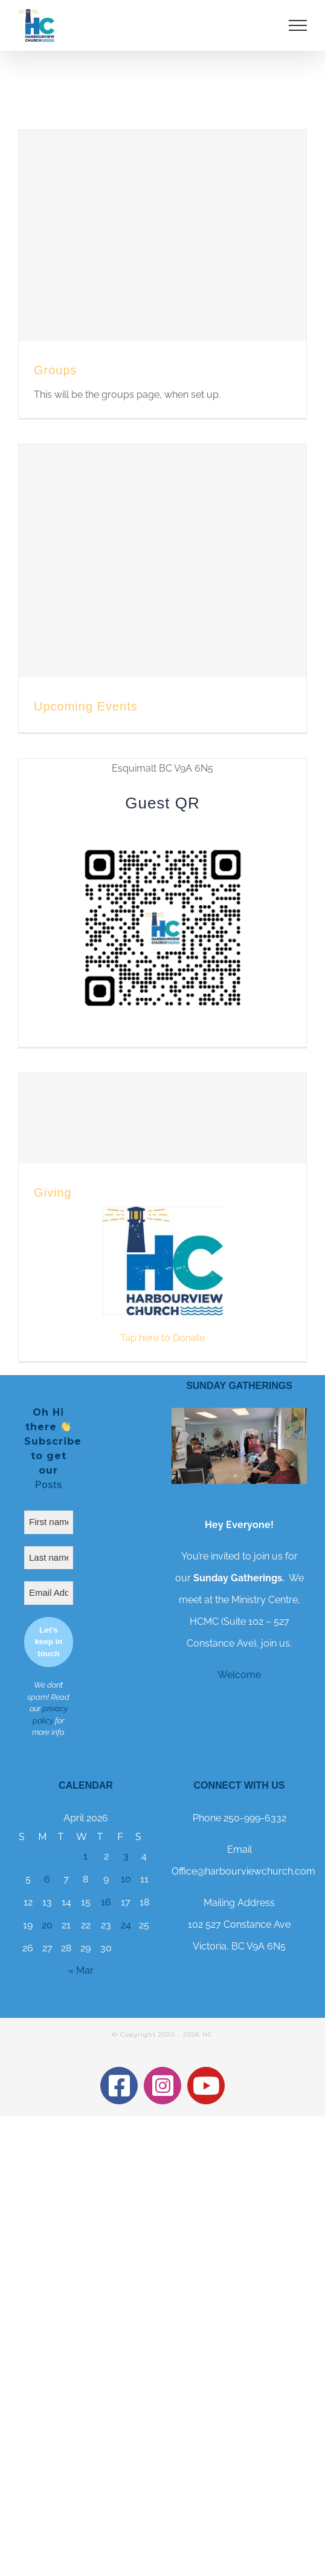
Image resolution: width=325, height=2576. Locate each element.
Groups (55, 370)
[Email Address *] (48, 1593)
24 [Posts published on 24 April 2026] (126, 1925)
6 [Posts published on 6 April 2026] (47, 1879)
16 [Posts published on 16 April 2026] (106, 1902)
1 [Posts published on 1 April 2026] (85, 1856)
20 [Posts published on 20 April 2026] (47, 1925)
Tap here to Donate (162, 1338)
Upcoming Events (86, 706)
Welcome (239, 1674)
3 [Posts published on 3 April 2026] (126, 1856)
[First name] (48, 1522)
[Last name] (48, 1558)
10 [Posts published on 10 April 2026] (126, 1879)
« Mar (81, 1970)
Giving (53, 1192)
